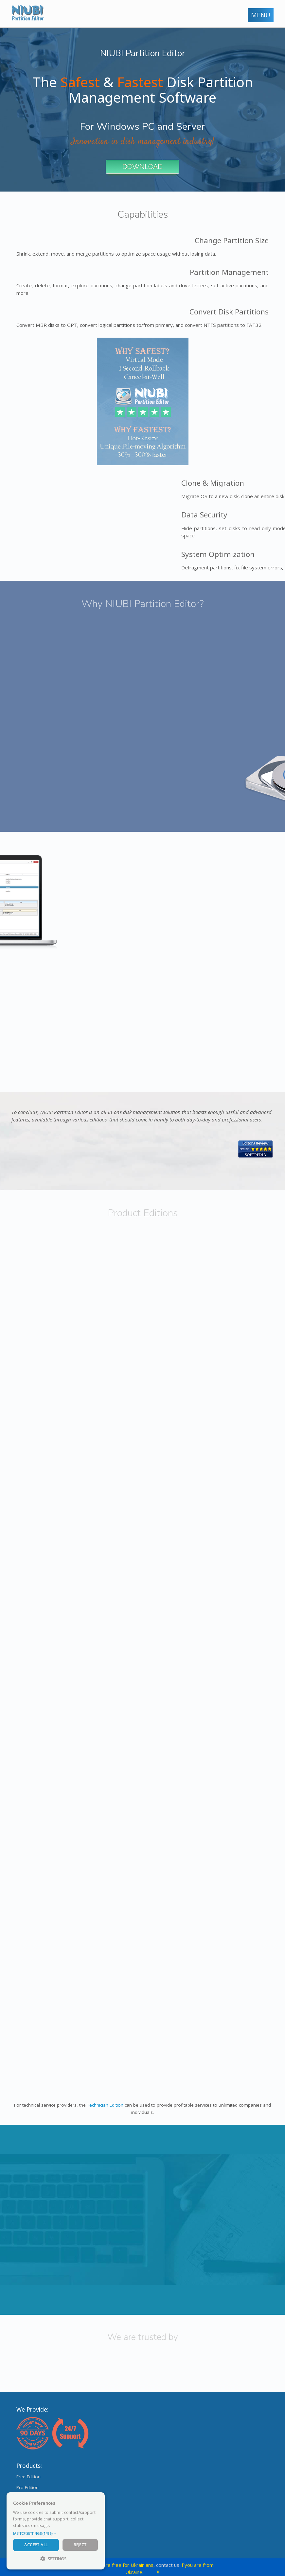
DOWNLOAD (142, 166)
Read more (62, 2525)
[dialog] (56, 2530)
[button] (55, 2533)
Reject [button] (80, 2545)
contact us (167, 2565)
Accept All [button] (35, 2545)
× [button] (97, 2499)
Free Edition (28, 2477)
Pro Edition (27, 2487)
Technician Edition (105, 2105)
